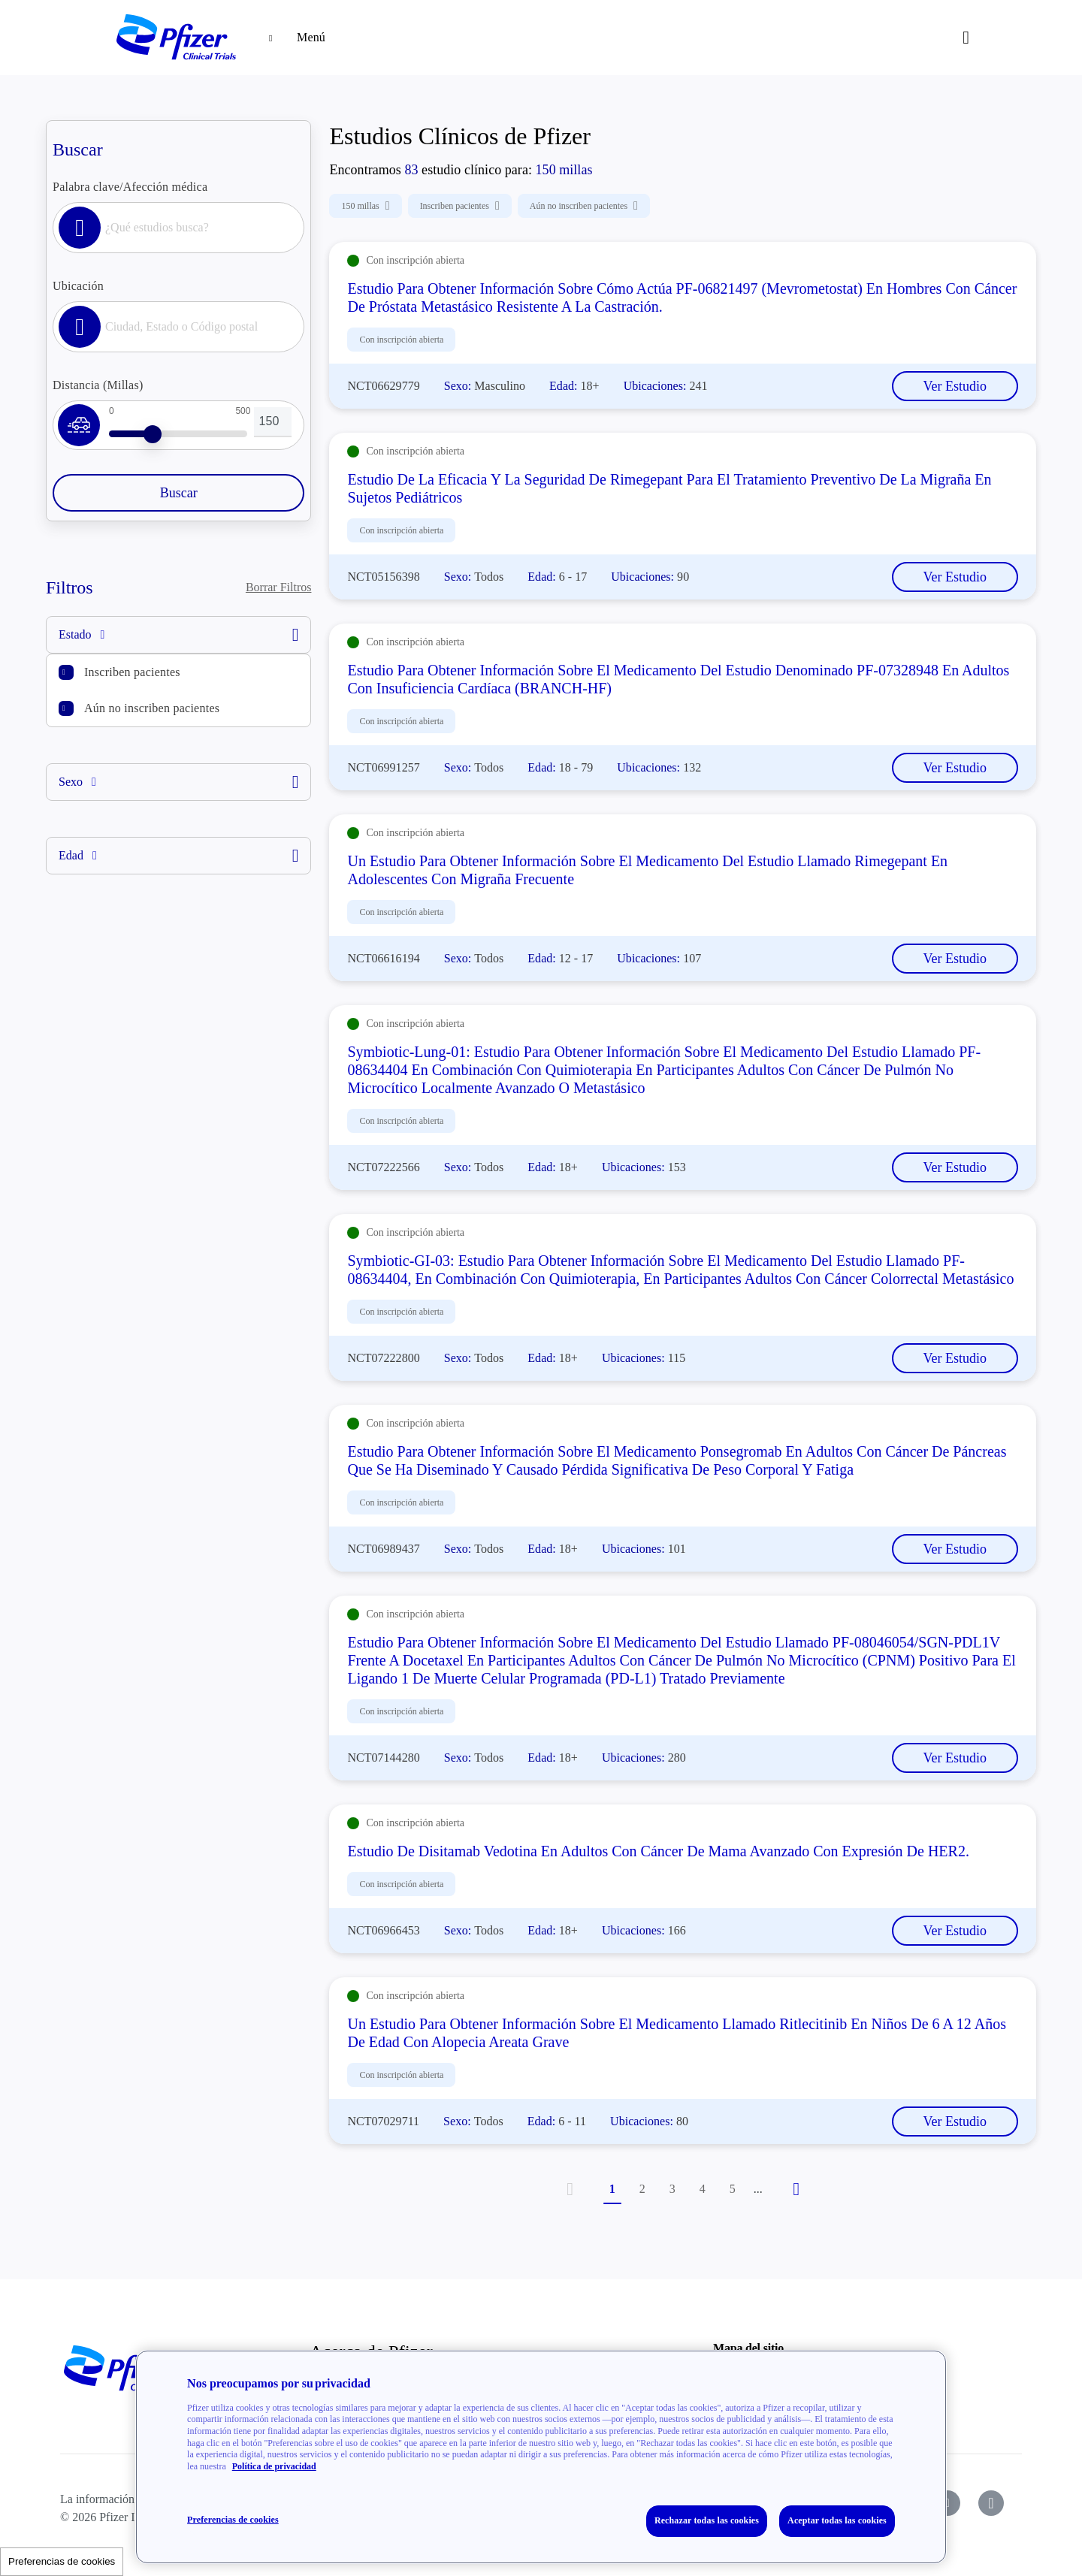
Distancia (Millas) (98, 385)
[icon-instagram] (991, 2503)
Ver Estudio (955, 386)
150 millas (365, 206)
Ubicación (78, 285)
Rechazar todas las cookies (706, 2520)
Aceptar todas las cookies (837, 2520)
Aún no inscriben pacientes (151, 708)
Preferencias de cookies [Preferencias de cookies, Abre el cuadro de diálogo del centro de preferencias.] (233, 2519)
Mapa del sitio (748, 2348)
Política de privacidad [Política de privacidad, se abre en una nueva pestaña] (274, 2466)
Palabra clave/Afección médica (130, 186)
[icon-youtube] (947, 2503)
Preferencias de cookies (61, 2561)
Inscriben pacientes (132, 672)
